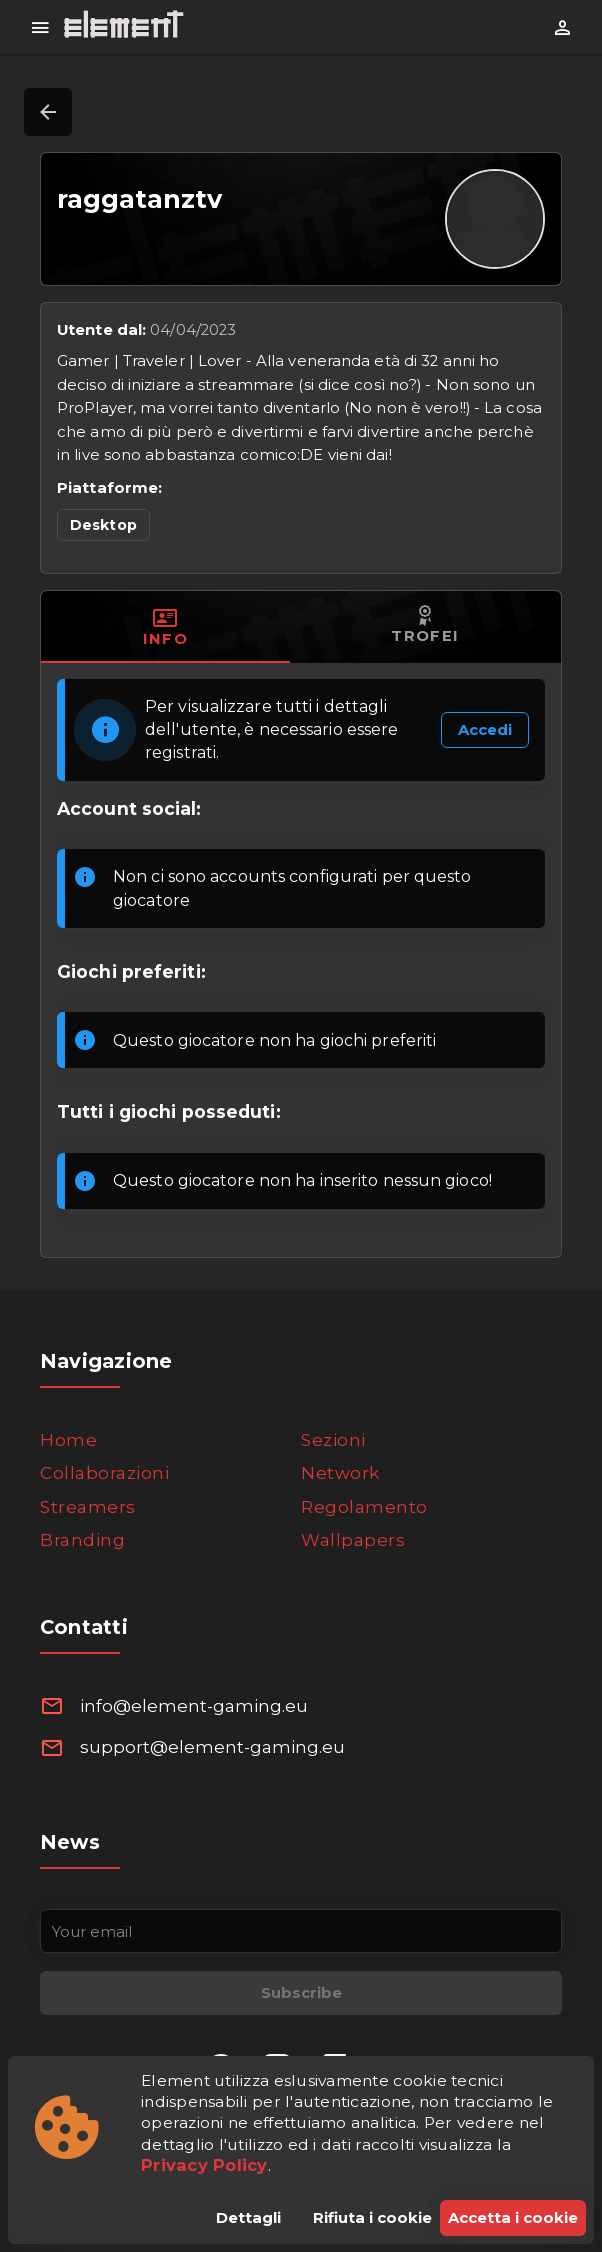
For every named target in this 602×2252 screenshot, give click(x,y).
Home (68, 1440)
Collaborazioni (104, 1473)
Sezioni (333, 1440)
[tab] (165, 627)
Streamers (88, 1507)
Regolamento (364, 1507)
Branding (82, 1540)
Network (340, 1473)
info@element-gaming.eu (194, 1706)
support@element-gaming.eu (212, 1747)
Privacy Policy (204, 2165)
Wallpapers (353, 1540)
